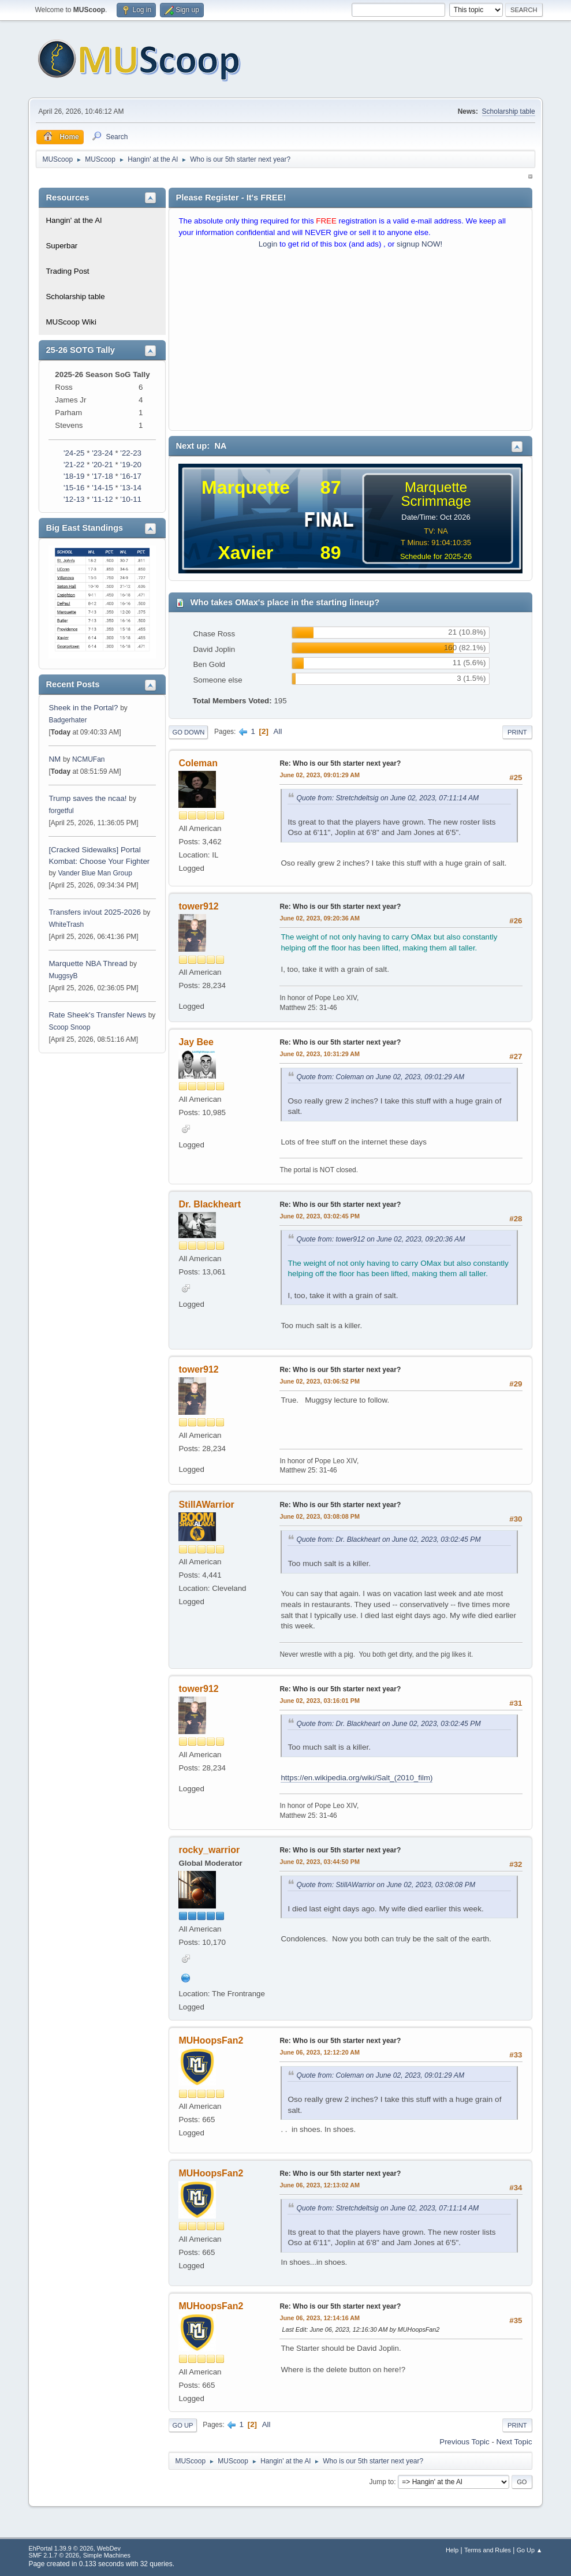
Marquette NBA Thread (87, 963)
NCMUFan (88, 759)
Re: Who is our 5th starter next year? (340, 763)
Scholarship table (508, 111)
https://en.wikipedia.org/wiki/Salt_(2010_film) (356, 1777)
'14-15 (102, 487)
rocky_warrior (209, 1850)
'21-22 (74, 464)
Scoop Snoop (69, 1027)
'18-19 (74, 476)
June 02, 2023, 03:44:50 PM (319, 1861)
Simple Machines (106, 2555)
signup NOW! (419, 244)
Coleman (198, 763)
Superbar (61, 245)
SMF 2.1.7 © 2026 (53, 2555)
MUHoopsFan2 (210, 2040)
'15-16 (74, 487)
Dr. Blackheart (209, 1204)
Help (452, 2550)
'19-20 (130, 464)
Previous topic (464, 2441)
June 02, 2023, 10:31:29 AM (319, 1053)
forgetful (60, 811)
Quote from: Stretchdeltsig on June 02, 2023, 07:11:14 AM (387, 798)
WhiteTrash (66, 924)
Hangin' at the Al (74, 220)
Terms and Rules (487, 2550)
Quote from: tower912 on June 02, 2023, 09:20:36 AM (380, 1239)
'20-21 (102, 464)
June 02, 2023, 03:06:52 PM (319, 1381)
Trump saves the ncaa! (87, 798)
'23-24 (102, 453)
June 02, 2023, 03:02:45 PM (319, 1216)
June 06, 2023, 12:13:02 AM (319, 2185)
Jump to (382, 2482)
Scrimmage (436, 501)
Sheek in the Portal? (83, 707)
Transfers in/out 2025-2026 (94, 912)
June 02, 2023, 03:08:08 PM (319, 1516)
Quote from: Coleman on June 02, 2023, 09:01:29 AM (380, 1077)
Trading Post (67, 271)
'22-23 (130, 453)
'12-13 (74, 499)
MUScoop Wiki (71, 322)
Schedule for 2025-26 (436, 556)
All (278, 731)
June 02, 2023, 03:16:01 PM (319, 1700)
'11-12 (102, 499)
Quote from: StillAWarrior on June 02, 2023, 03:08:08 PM (385, 1885)
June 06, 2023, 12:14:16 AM (319, 2317)
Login (268, 244)
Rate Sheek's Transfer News (96, 1015)
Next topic (514, 2441)
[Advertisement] (350, 342)
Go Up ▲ (530, 2550)
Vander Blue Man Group (95, 873)
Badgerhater (67, 720)
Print (517, 732)
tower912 (198, 906)
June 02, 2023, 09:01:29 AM (319, 774)
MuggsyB (62, 976)
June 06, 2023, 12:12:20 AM (319, 2052)
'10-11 (130, 499)
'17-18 (102, 476)
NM (54, 759)
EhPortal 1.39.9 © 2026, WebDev (74, 2548)
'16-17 (130, 476)
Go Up (182, 2425)
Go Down (188, 732)
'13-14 (130, 487)
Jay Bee (195, 1042)
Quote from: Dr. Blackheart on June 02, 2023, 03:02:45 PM (388, 1539)
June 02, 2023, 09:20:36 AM (319, 918)
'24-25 (74, 453)
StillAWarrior (206, 1504)
